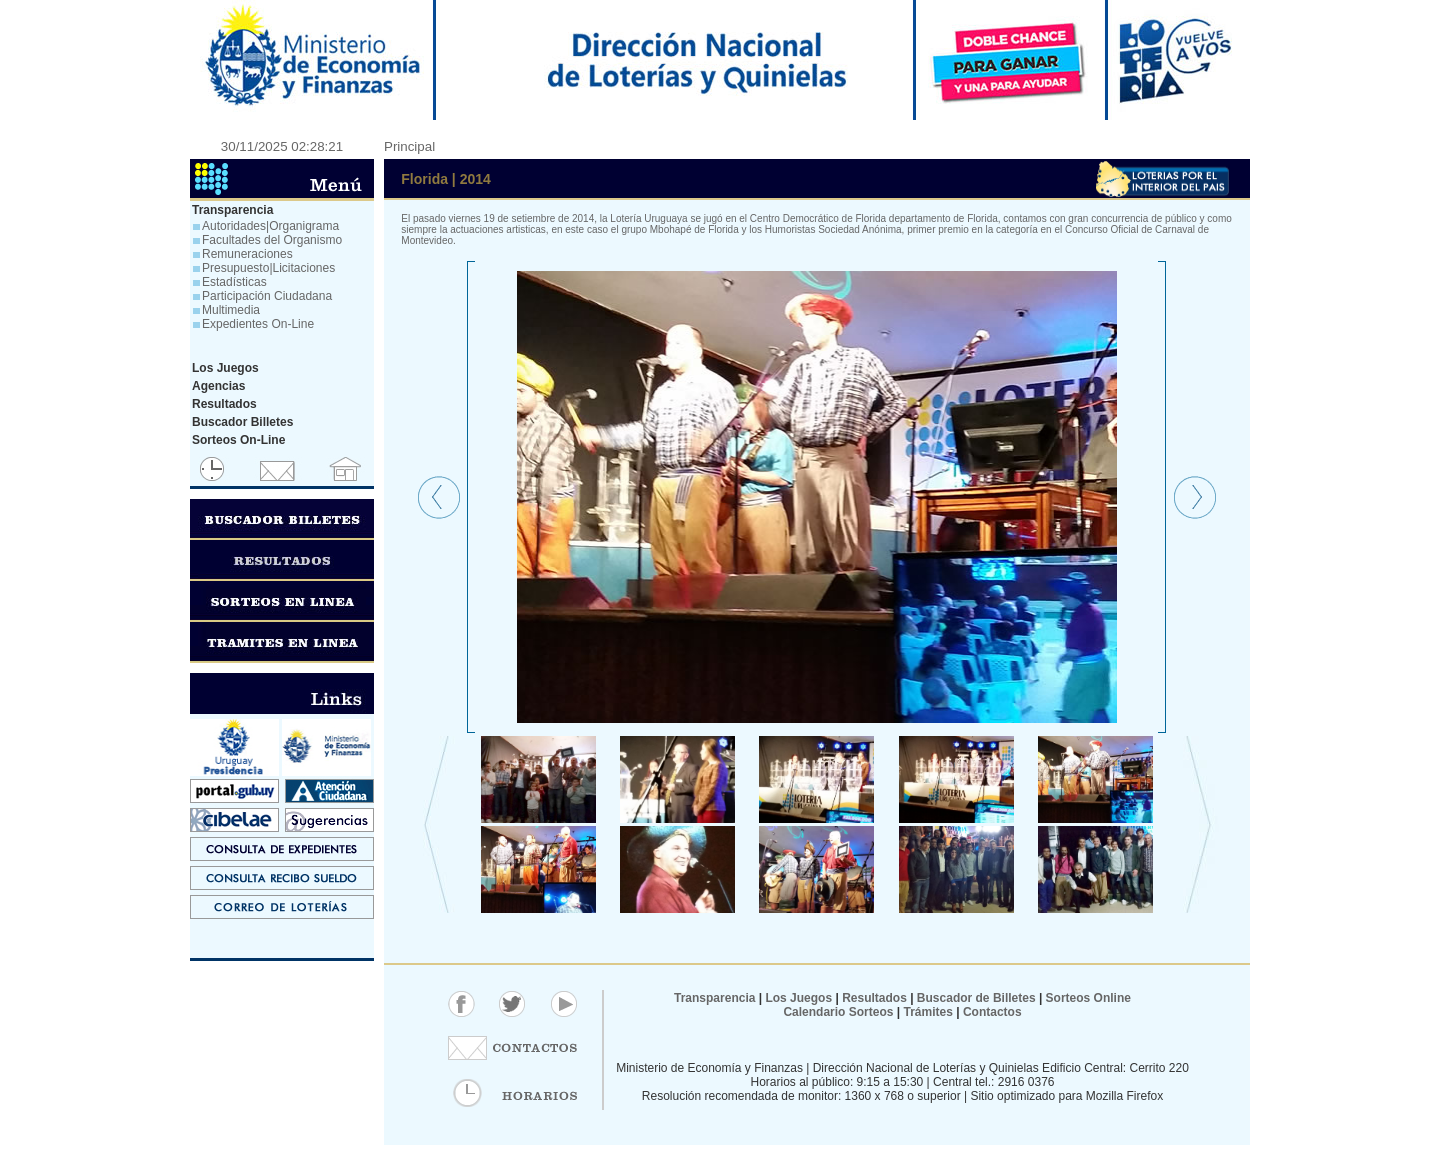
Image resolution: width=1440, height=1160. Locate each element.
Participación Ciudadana (267, 296)
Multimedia (231, 310)
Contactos (991, 1012)
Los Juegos (800, 998)
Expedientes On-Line (258, 324)
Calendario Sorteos (838, 1012)
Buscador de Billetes (976, 998)
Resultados (874, 998)
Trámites (926, 1012)
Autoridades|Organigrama (270, 226)
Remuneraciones (247, 254)
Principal (409, 146)
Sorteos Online (1088, 998)
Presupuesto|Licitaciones (268, 268)
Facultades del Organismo (272, 240)
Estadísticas (234, 282)
